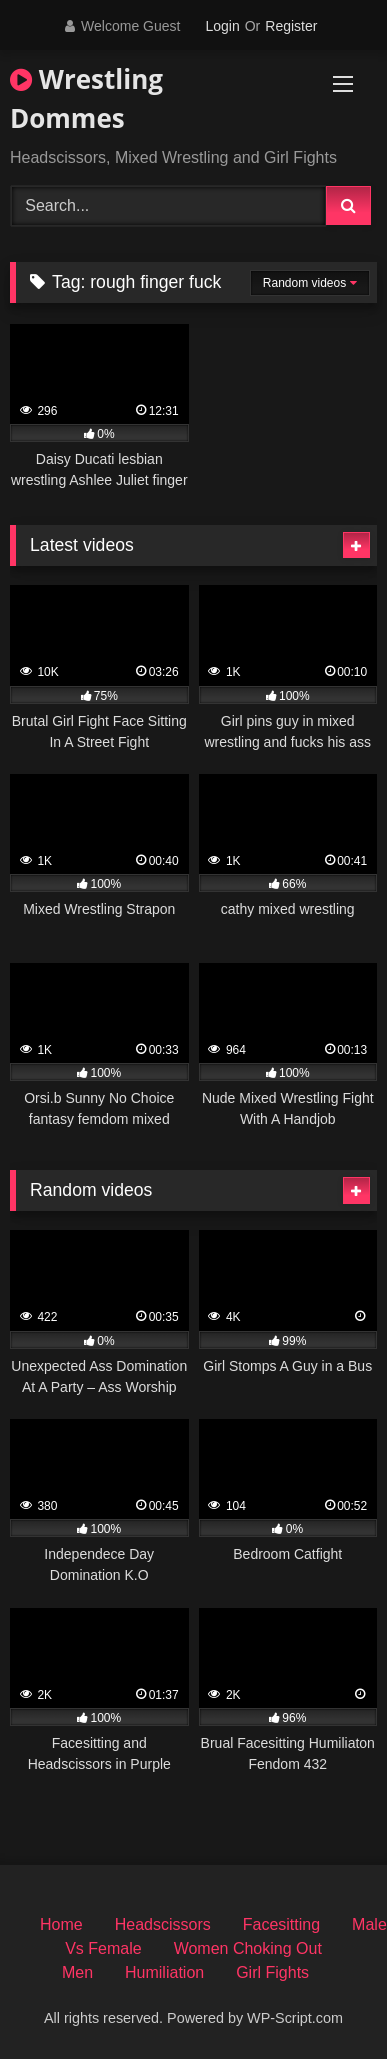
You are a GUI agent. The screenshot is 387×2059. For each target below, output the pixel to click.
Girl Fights (272, 1972)
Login (222, 26)
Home (61, 1924)
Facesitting (281, 1924)
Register (291, 26)
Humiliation (164, 1972)
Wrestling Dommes (86, 98)
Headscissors (163, 1924)
